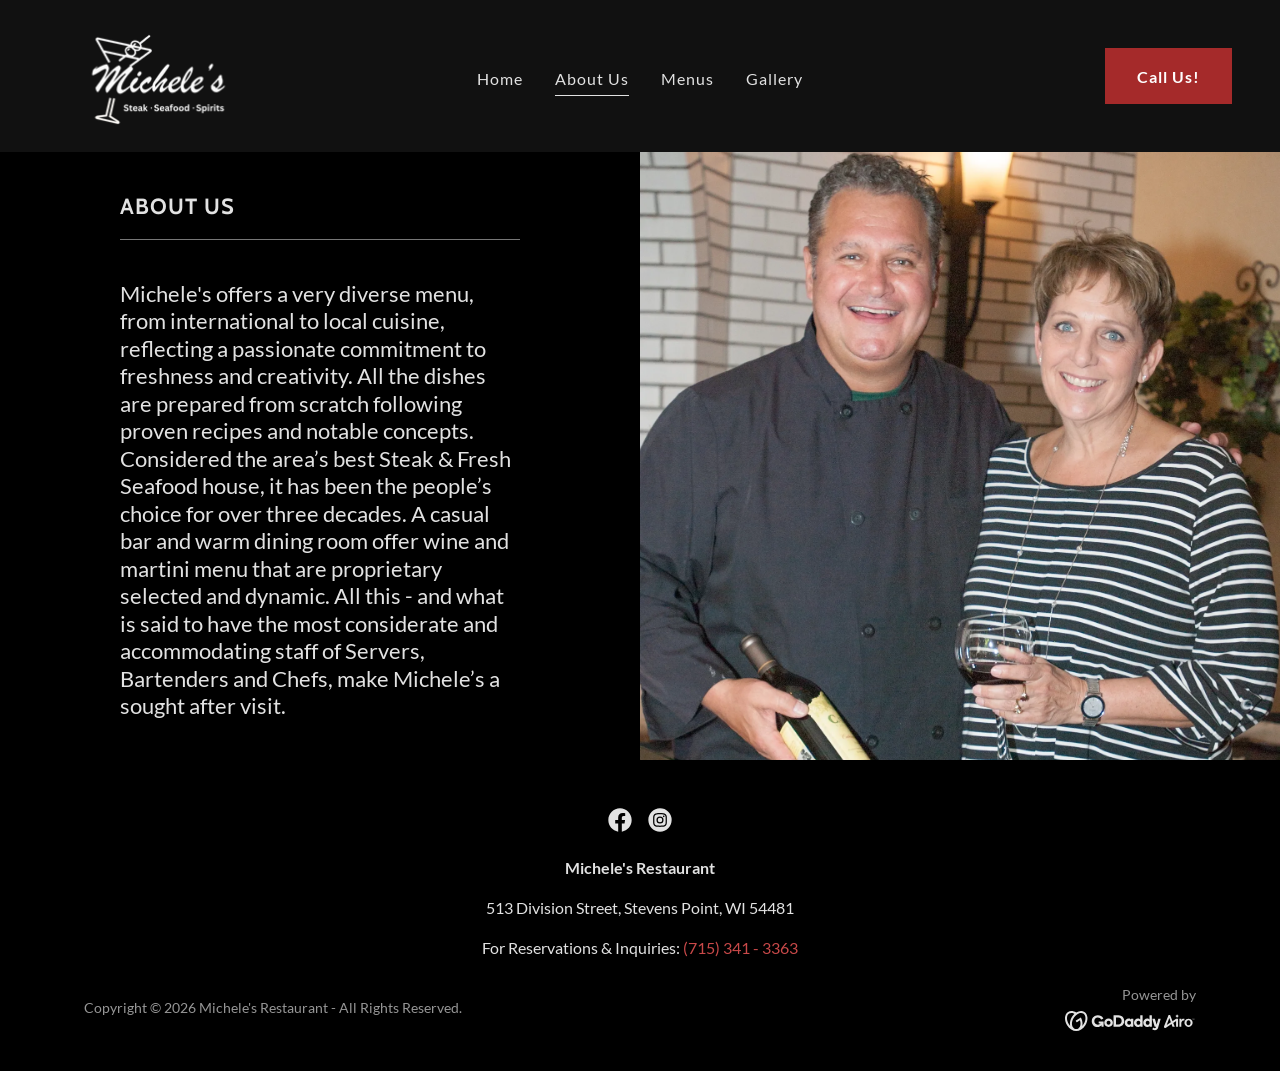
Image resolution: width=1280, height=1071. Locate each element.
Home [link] (500, 78)
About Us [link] (592, 78)
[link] (152, 73)
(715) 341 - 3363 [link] (740, 947)
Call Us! (1168, 76)
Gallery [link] (774, 78)
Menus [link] (687, 78)
